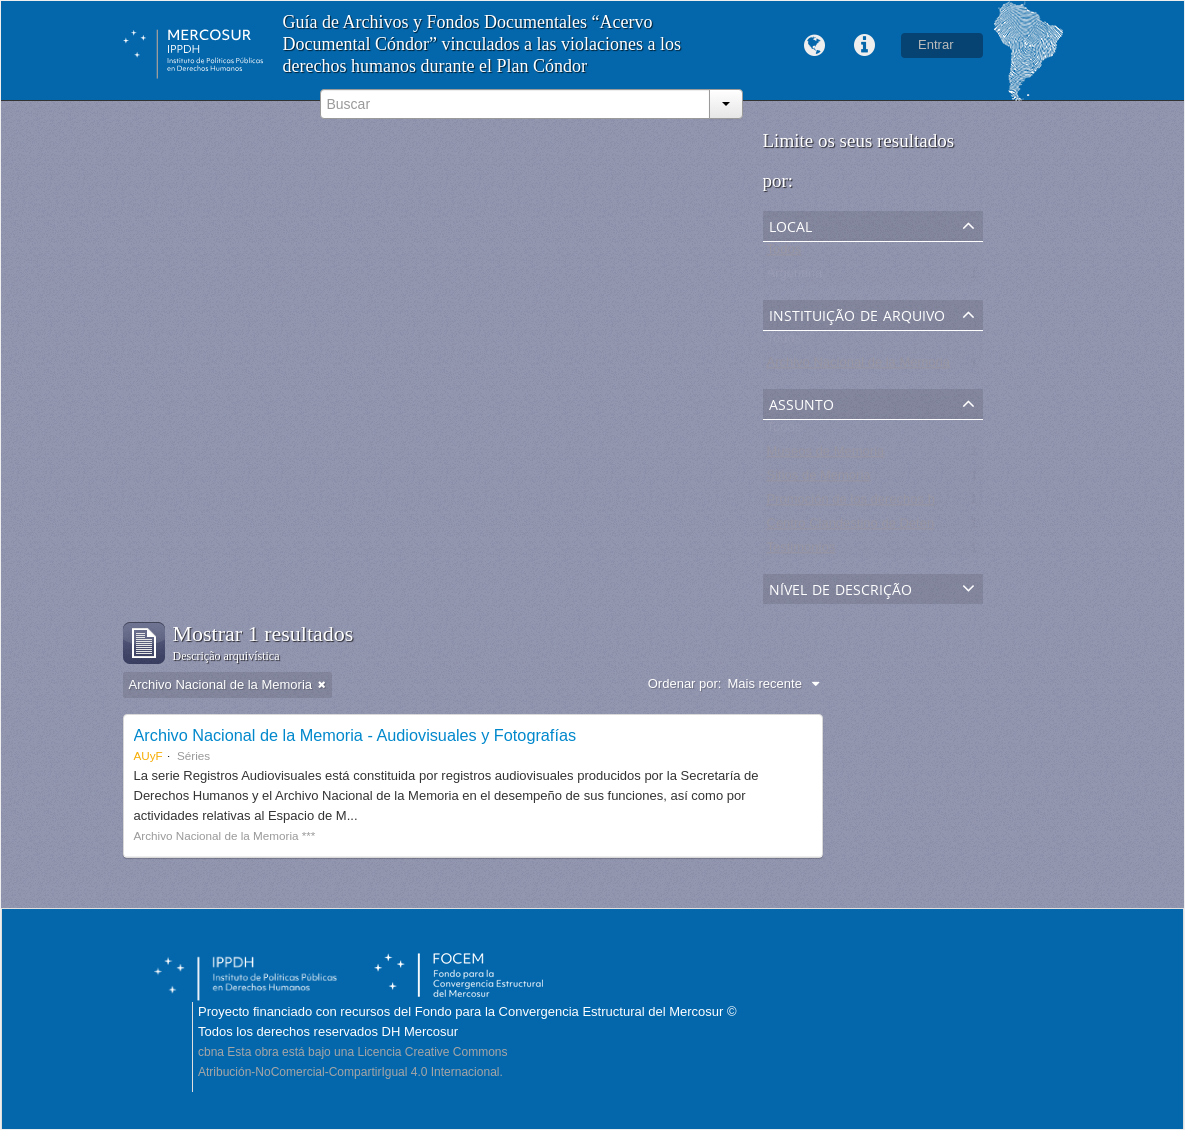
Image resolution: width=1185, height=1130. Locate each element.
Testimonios (801, 551)
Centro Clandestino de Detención (863, 527)
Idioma (814, 46)
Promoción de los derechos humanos (874, 503)
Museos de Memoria (826, 455)
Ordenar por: (685, 683)
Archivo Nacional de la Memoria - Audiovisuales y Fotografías (355, 735)
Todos (784, 253)
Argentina (795, 277)
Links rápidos (864, 46)
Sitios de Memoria (819, 479)
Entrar (935, 44)
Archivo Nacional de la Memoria (859, 366)
